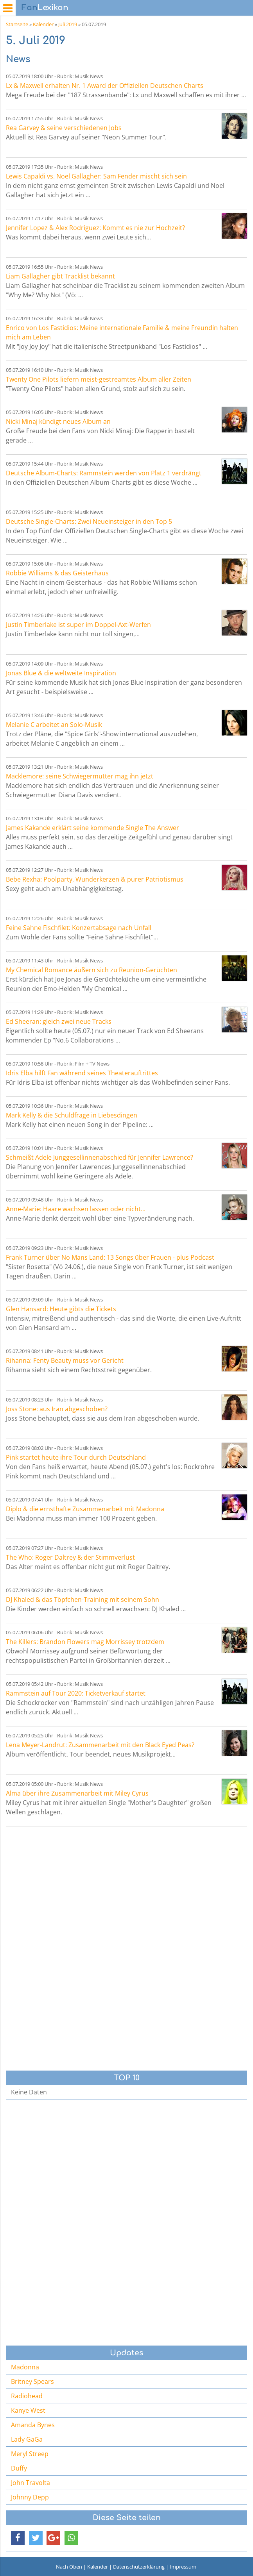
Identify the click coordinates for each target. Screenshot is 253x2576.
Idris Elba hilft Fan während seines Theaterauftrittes (82, 1073)
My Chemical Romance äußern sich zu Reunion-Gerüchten (91, 970)
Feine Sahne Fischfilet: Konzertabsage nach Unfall (78, 927)
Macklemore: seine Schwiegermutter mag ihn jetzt (79, 776)
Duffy (19, 2468)
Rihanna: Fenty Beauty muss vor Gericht (65, 1360)
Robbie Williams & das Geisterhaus (57, 573)
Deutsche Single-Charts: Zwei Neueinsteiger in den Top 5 (89, 521)
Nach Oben (69, 2566)
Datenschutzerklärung (139, 2566)
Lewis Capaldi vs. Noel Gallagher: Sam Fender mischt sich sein (96, 176)
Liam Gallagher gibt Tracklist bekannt (60, 276)
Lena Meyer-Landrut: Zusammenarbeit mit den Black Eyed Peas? (100, 1745)
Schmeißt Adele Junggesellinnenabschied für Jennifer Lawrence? (99, 1157)
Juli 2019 (67, 24)
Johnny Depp (30, 2497)
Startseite (17, 24)
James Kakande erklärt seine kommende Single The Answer (92, 827)
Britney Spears (32, 2381)
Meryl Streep (29, 2453)
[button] (18, 2538)
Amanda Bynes (33, 2425)
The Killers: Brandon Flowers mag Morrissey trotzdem (85, 1641)
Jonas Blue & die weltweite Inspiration (61, 673)
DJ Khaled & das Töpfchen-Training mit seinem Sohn (82, 1599)
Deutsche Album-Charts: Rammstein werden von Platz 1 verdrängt (103, 473)
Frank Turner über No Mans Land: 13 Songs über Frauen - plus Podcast (110, 1257)
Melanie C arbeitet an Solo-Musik (54, 724)
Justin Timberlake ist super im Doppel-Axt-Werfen (78, 624)
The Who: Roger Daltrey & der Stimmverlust (70, 1557)
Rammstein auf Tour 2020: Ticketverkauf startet (75, 1693)
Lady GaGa (27, 2439)
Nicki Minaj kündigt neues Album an (58, 421)
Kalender (43, 24)
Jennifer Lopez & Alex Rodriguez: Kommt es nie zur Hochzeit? (95, 227)
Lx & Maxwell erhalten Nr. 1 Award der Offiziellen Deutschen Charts (104, 85)
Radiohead (27, 2396)
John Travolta (30, 2482)
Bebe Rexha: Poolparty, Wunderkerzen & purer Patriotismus (94, 879)
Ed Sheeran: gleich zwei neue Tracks (58, 1021)
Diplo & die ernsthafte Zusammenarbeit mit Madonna (85, 1509)
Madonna (25, 2367)
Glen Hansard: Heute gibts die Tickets (61, 1309)
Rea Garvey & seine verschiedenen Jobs (64, 127)
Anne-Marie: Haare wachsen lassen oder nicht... (75, 1209)
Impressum (183, 2566)
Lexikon (45, 7)
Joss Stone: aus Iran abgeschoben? (57, 1409)
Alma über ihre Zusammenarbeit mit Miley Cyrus (77, 1793)
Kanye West (28, 2410)
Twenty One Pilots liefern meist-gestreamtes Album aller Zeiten (98, 379)
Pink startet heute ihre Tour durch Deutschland (76, 1457)
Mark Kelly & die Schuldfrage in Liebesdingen (71, 1115)
